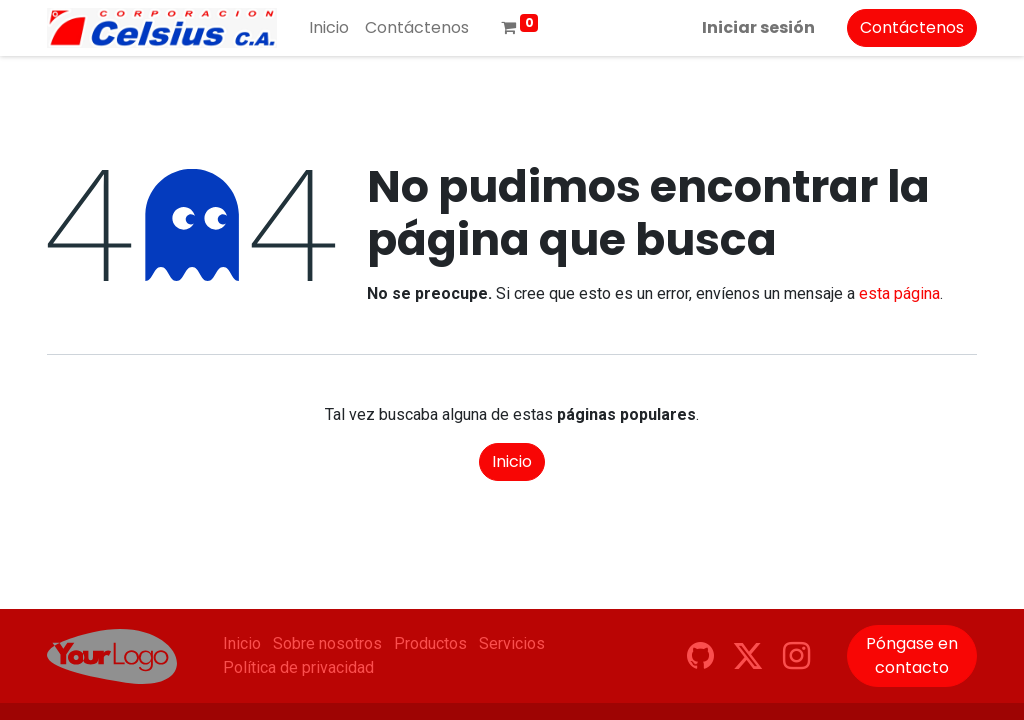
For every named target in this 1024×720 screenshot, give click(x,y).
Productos (430, 643)
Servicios (512, 643)
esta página (899, 293)
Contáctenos (912, 27)
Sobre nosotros (327, 643)
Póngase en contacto (912, 655)
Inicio (512, 461)
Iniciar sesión (758, 27)
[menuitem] (329, 28)
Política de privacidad (298, 667)
